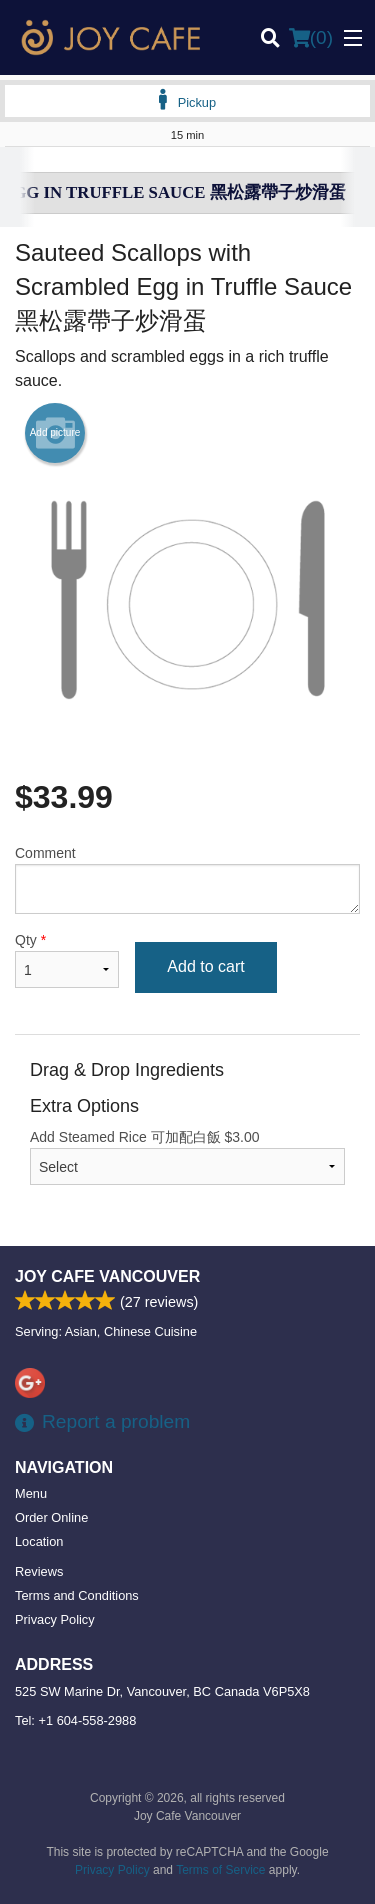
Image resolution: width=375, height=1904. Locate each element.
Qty (67, 960)
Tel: (75, 1720)
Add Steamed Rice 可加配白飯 (187, 1157)
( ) (311, 38)
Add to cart (205, 966)
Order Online (51, 1517)
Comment (187, 879)
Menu (31, 1493)
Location (39, 1541)
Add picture (55, 433)
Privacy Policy (55, 1619)
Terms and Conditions (77, 1595)
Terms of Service (220, 1870)
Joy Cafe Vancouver (107, 1276)
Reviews (39, 1571)
